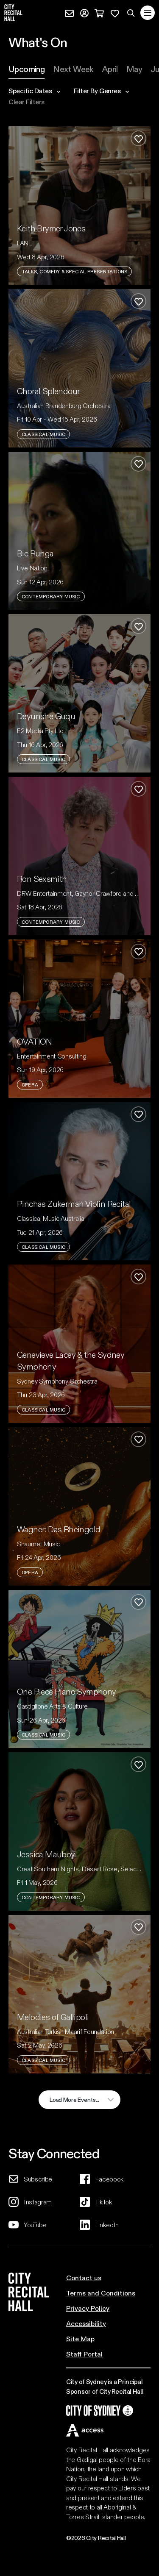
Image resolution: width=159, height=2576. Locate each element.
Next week (73, 69)
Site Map (80, 2338)
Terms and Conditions (100, 2293)
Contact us (83, 2277)
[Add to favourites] (138, 138)
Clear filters (26, 101)
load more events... (74, 2099)
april (110, 69)
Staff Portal (84, 2354)
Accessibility (86, 2323)
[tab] (26, 69)
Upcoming (26, 69)
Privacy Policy (87, 2308)
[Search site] (131, 12)
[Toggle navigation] (147, 13)
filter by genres (101, 90)
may (134, 69)
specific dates (34, 90)
